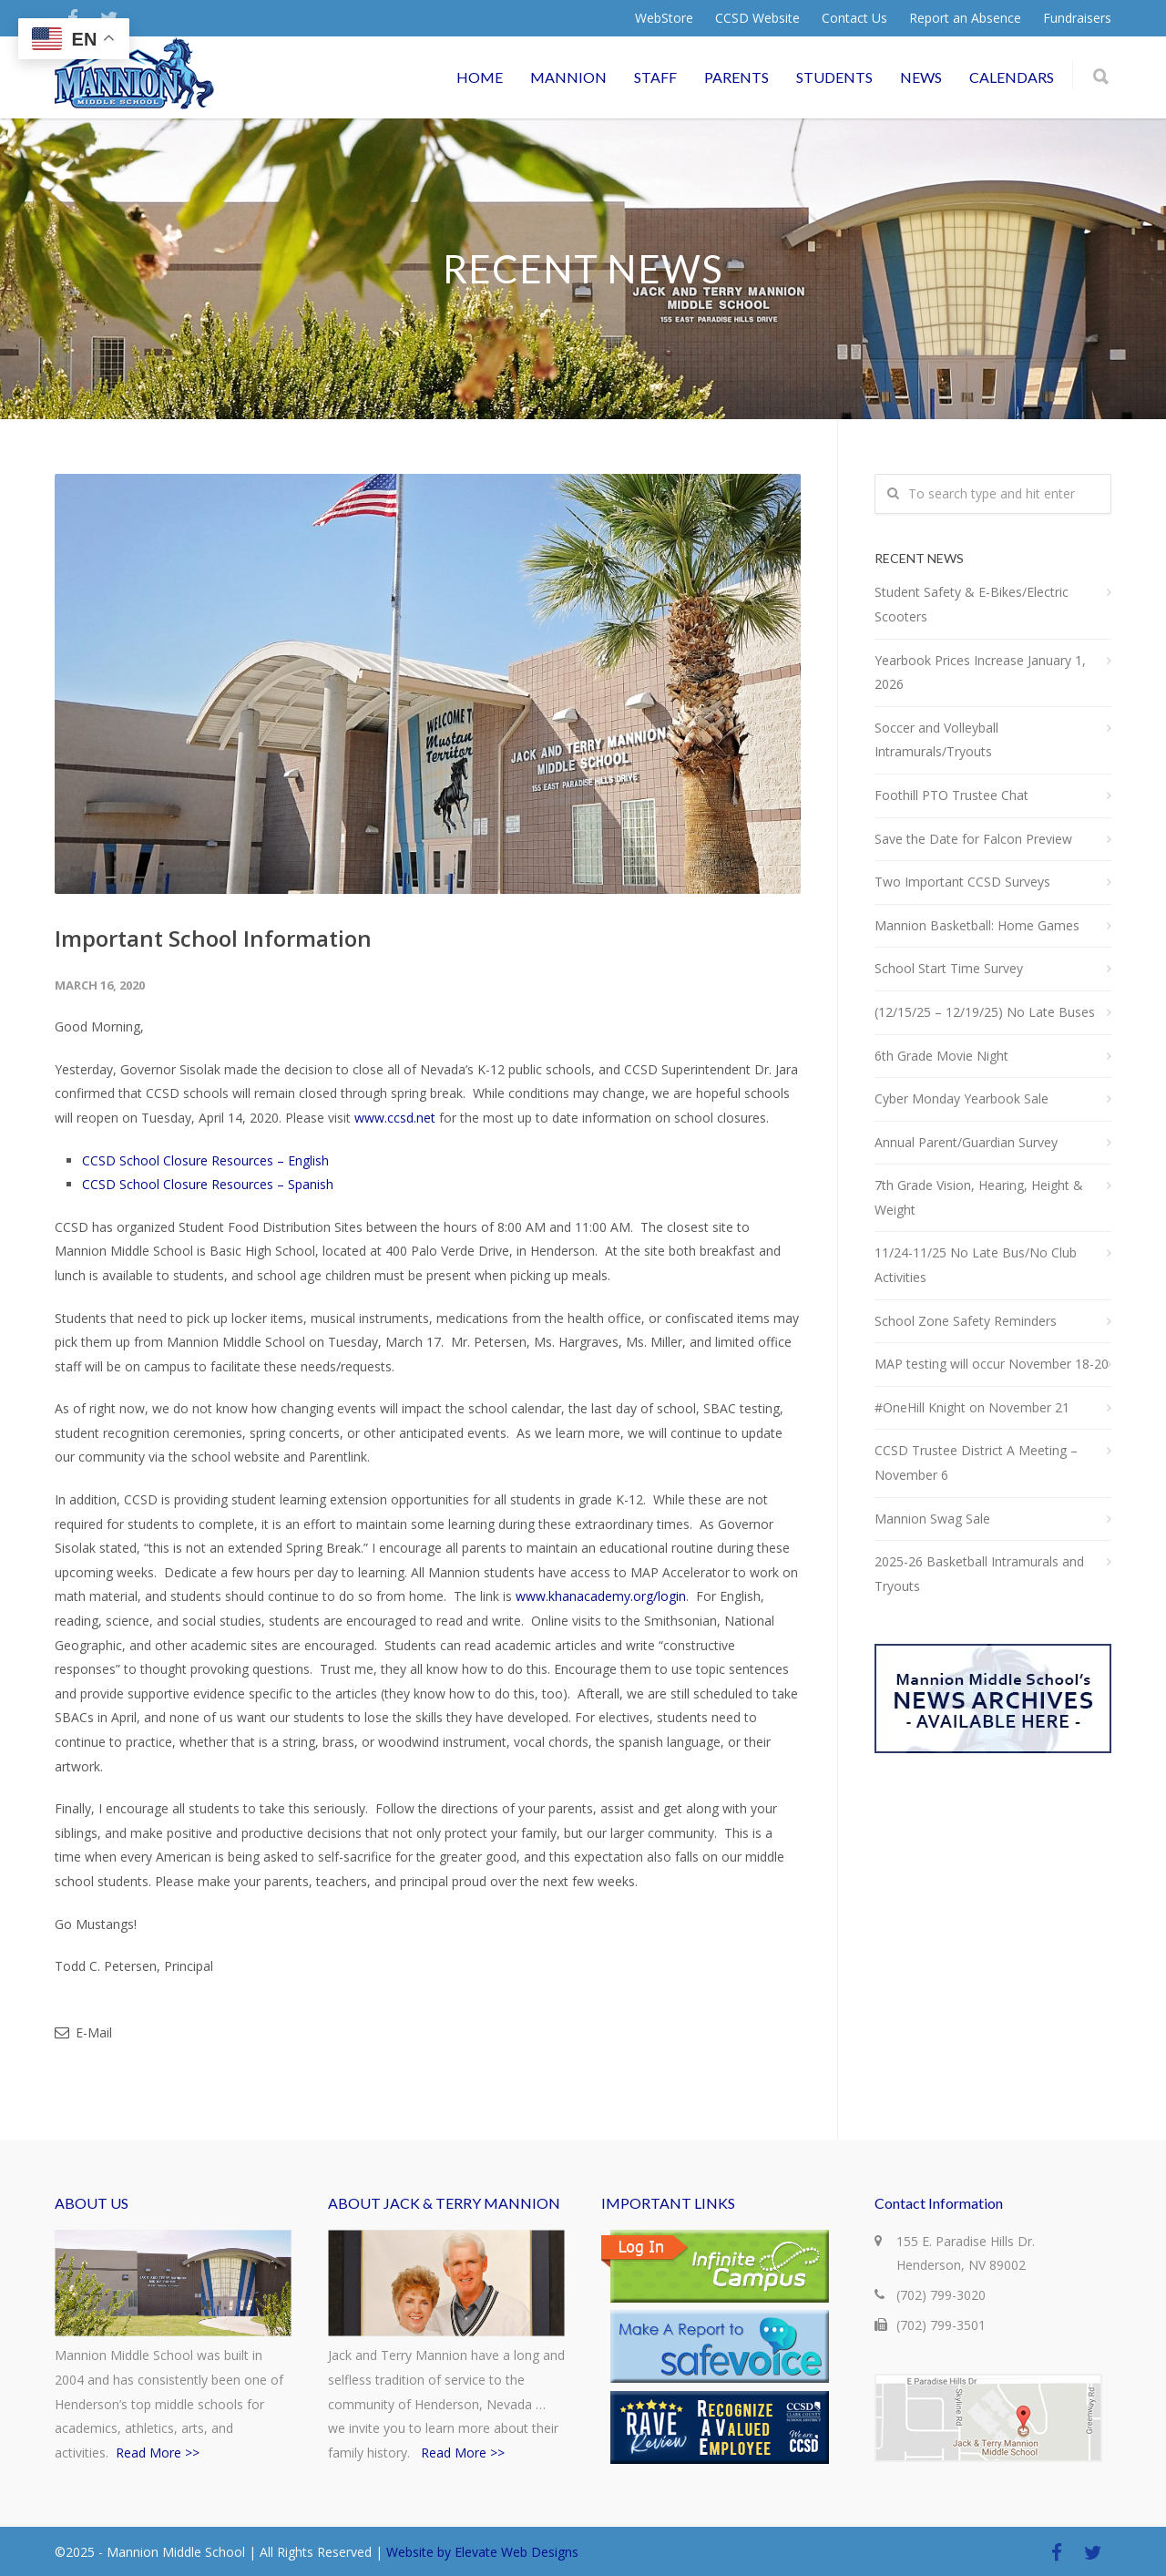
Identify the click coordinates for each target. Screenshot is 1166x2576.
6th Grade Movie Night (941, 1055)
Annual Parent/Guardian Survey (966, 1142)
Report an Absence (965, 18)
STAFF (655, 77)
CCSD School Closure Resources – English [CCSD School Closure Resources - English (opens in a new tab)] (205, 1160)
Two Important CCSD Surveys (962, 881)
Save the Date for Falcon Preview (973, 838)
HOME (479, 77)
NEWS (921, 77)
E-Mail (83, 2032)
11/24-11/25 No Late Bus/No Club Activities (975, 1265)
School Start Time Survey (948, 968)
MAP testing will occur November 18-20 (991, 1363)
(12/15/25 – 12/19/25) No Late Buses (984, 1012)
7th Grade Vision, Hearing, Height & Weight (978, 1197)
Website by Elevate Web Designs (482, 2552)
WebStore (664, 18)
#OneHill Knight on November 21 (971, 1407)
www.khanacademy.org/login (601, 1596)
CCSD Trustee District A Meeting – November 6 (976, 1462)
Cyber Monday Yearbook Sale (961, 1098)
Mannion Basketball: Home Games (976, 925)
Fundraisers (1077, 18)
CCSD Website (757, 18)
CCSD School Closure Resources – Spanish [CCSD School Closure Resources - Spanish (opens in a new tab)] (207, 1184)
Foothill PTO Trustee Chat (951, 795)
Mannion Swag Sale (932, 1518)
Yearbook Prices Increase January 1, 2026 (980, 672)
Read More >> (157, 2452)
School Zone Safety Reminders (965, 1320)
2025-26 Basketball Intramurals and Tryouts (979, 1574)
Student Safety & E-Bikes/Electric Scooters (971, 604)
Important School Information (213, 938)
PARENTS (736, 77)
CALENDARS (1011, 77)
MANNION (568, 77)
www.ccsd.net (394, 1117)
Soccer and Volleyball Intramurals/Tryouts (936, 740)
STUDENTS (834, 77)
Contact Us (854, 18)
